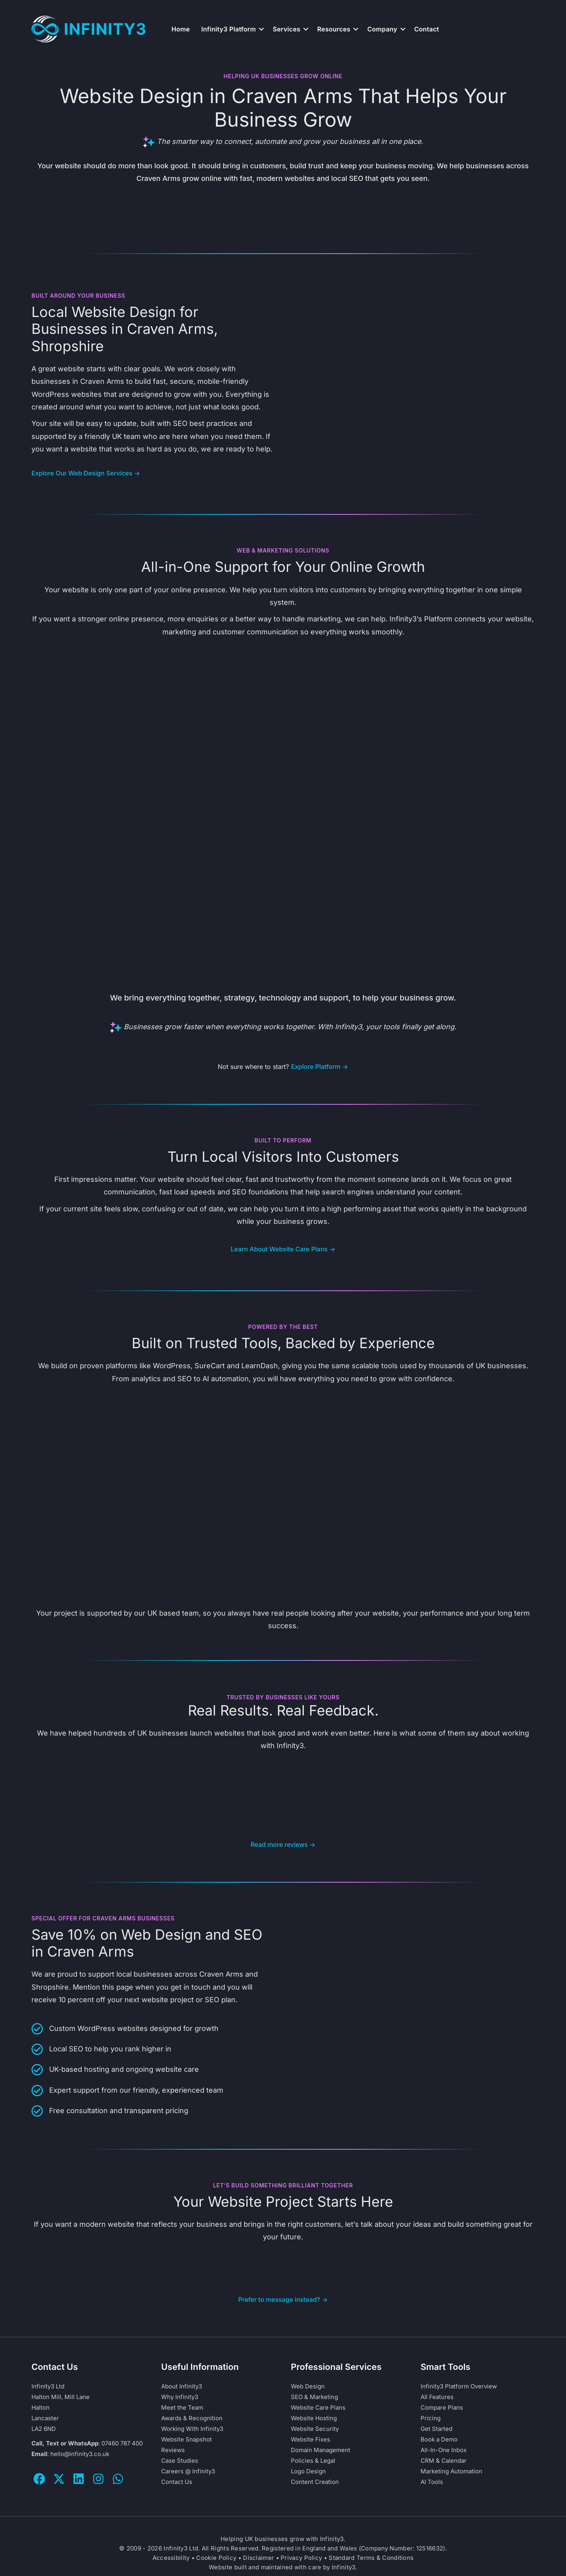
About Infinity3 (181, 2386)
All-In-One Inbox (444, 2450)
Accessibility (171, 2557)
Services (286, 29)
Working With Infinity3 (192, 2428)
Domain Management (320, 2450)
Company (382, 29)
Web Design (308, 2386)
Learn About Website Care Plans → (283, 1249)
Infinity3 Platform (228, 29)
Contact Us (176, 2482)
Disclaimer (258, 2557)
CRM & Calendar (444, 2460)
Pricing (431, 2418)
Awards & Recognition (191, 2418)
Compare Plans (442, 2407)
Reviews (173, 2450)
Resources (333, 29)
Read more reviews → (282, 1844)
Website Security (315, 2428)
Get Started (436, 2428)
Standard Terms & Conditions (371, 2557)
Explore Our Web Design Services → (85, 473)
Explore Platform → (319, 1067)
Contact (426, 29)
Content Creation (315, 2482)
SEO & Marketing (314, 2397)
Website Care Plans (318, 2407)
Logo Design (308, 2471)
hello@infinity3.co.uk (79, 2454)
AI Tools (432, 2482)
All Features (437, 2397)
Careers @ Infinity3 (188, 2471)
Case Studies (179, 2460)
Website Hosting (314, 2418)
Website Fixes (310, 2439)
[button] (261, 29)
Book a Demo (439, 2439)
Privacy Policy (301, 2557)
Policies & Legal (313, 2460)
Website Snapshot (186, 2439)
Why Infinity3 (179, 2397)
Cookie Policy (216, 2557)
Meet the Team (182, 2407)
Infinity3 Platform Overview (459, 2386)
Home (180, 29)
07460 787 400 (122, 2443)
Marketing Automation (451, 2471)
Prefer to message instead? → (283, 2299)
